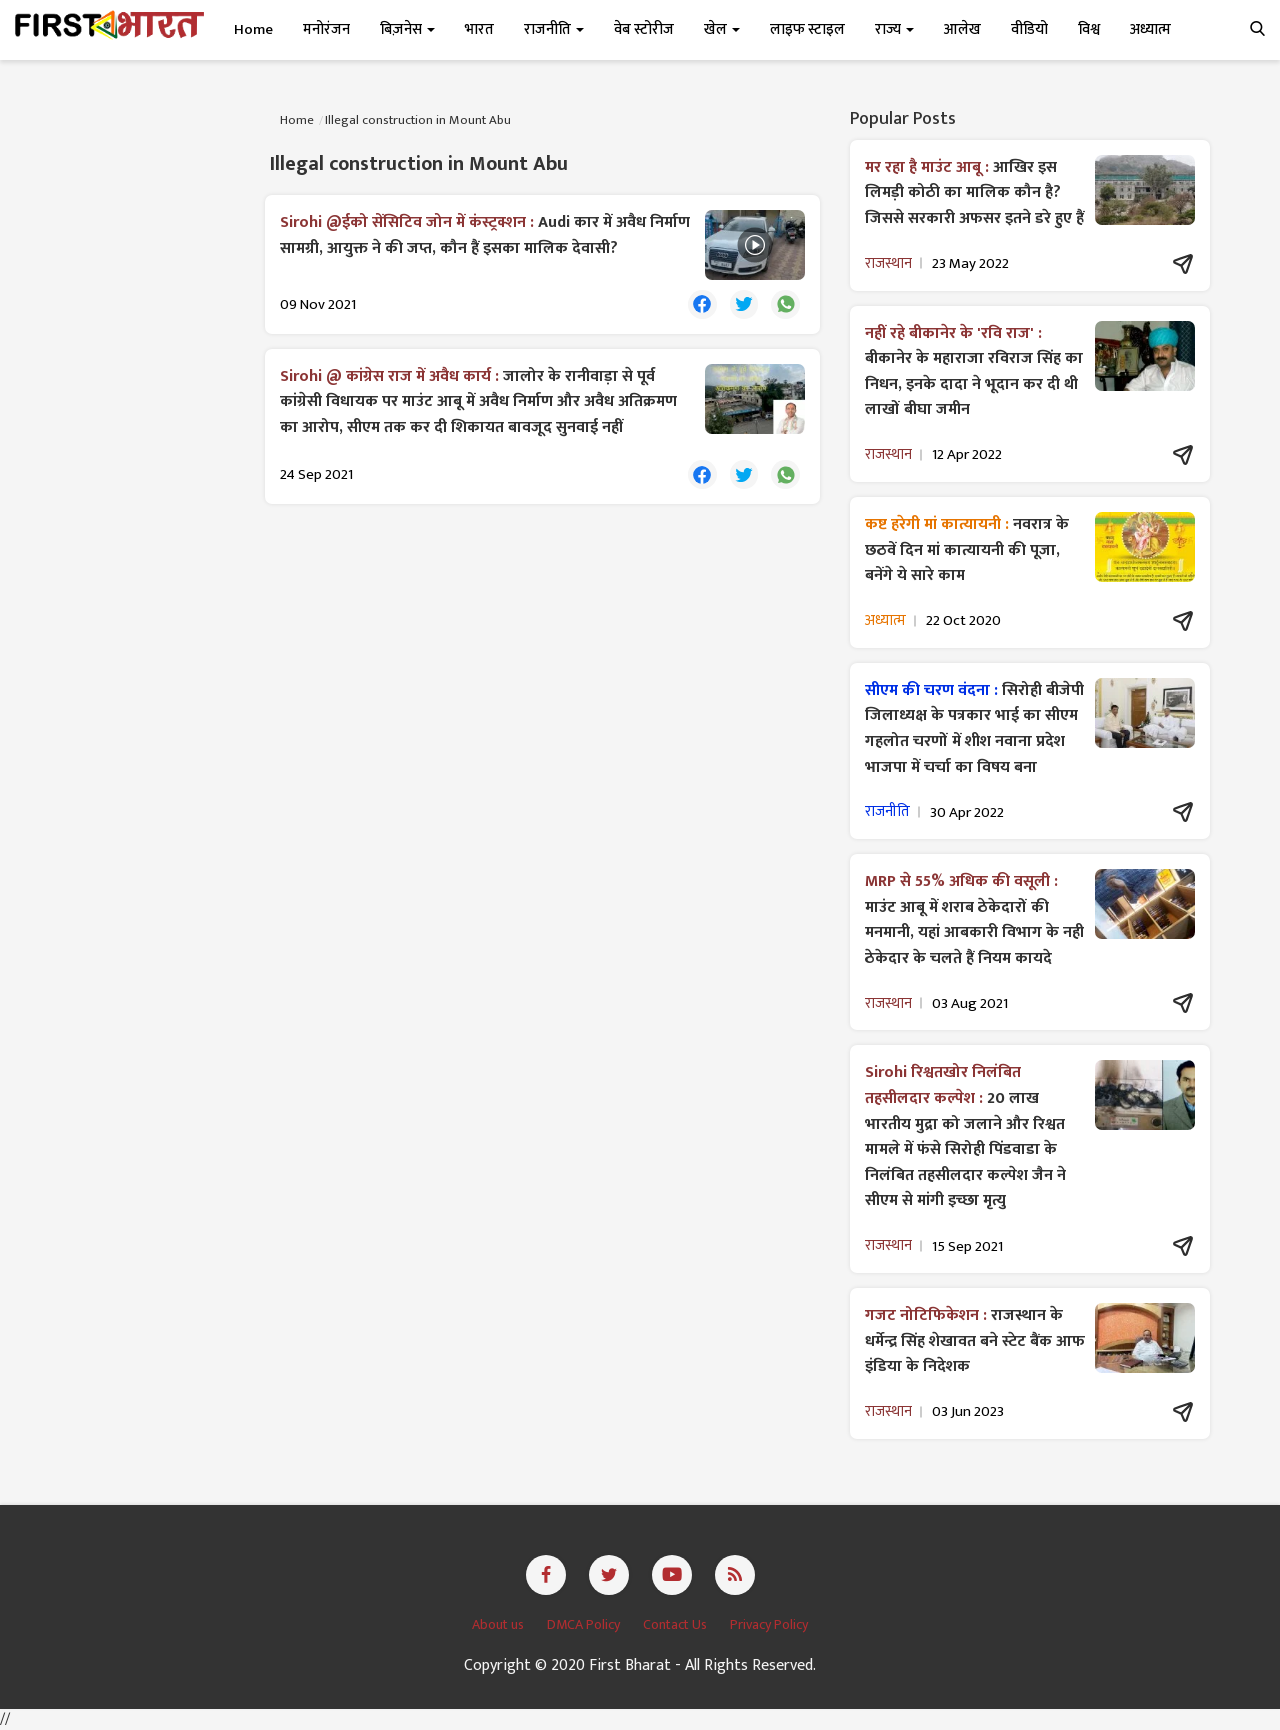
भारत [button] (479, 29)
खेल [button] (722, 29)
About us (499, 1624)
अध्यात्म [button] (1150, 29)
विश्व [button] (1089, 29)
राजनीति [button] (554, 29)
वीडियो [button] (1029, 29)
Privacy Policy (769, 1624)
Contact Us (676, 1624)
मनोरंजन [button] (326, 29)
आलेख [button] (962, 29)
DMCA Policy (585, 1624)
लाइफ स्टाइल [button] (807, 29)
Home (253, 29)
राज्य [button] (894, 29)
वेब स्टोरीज (644, 29)
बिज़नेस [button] (407, 29)
